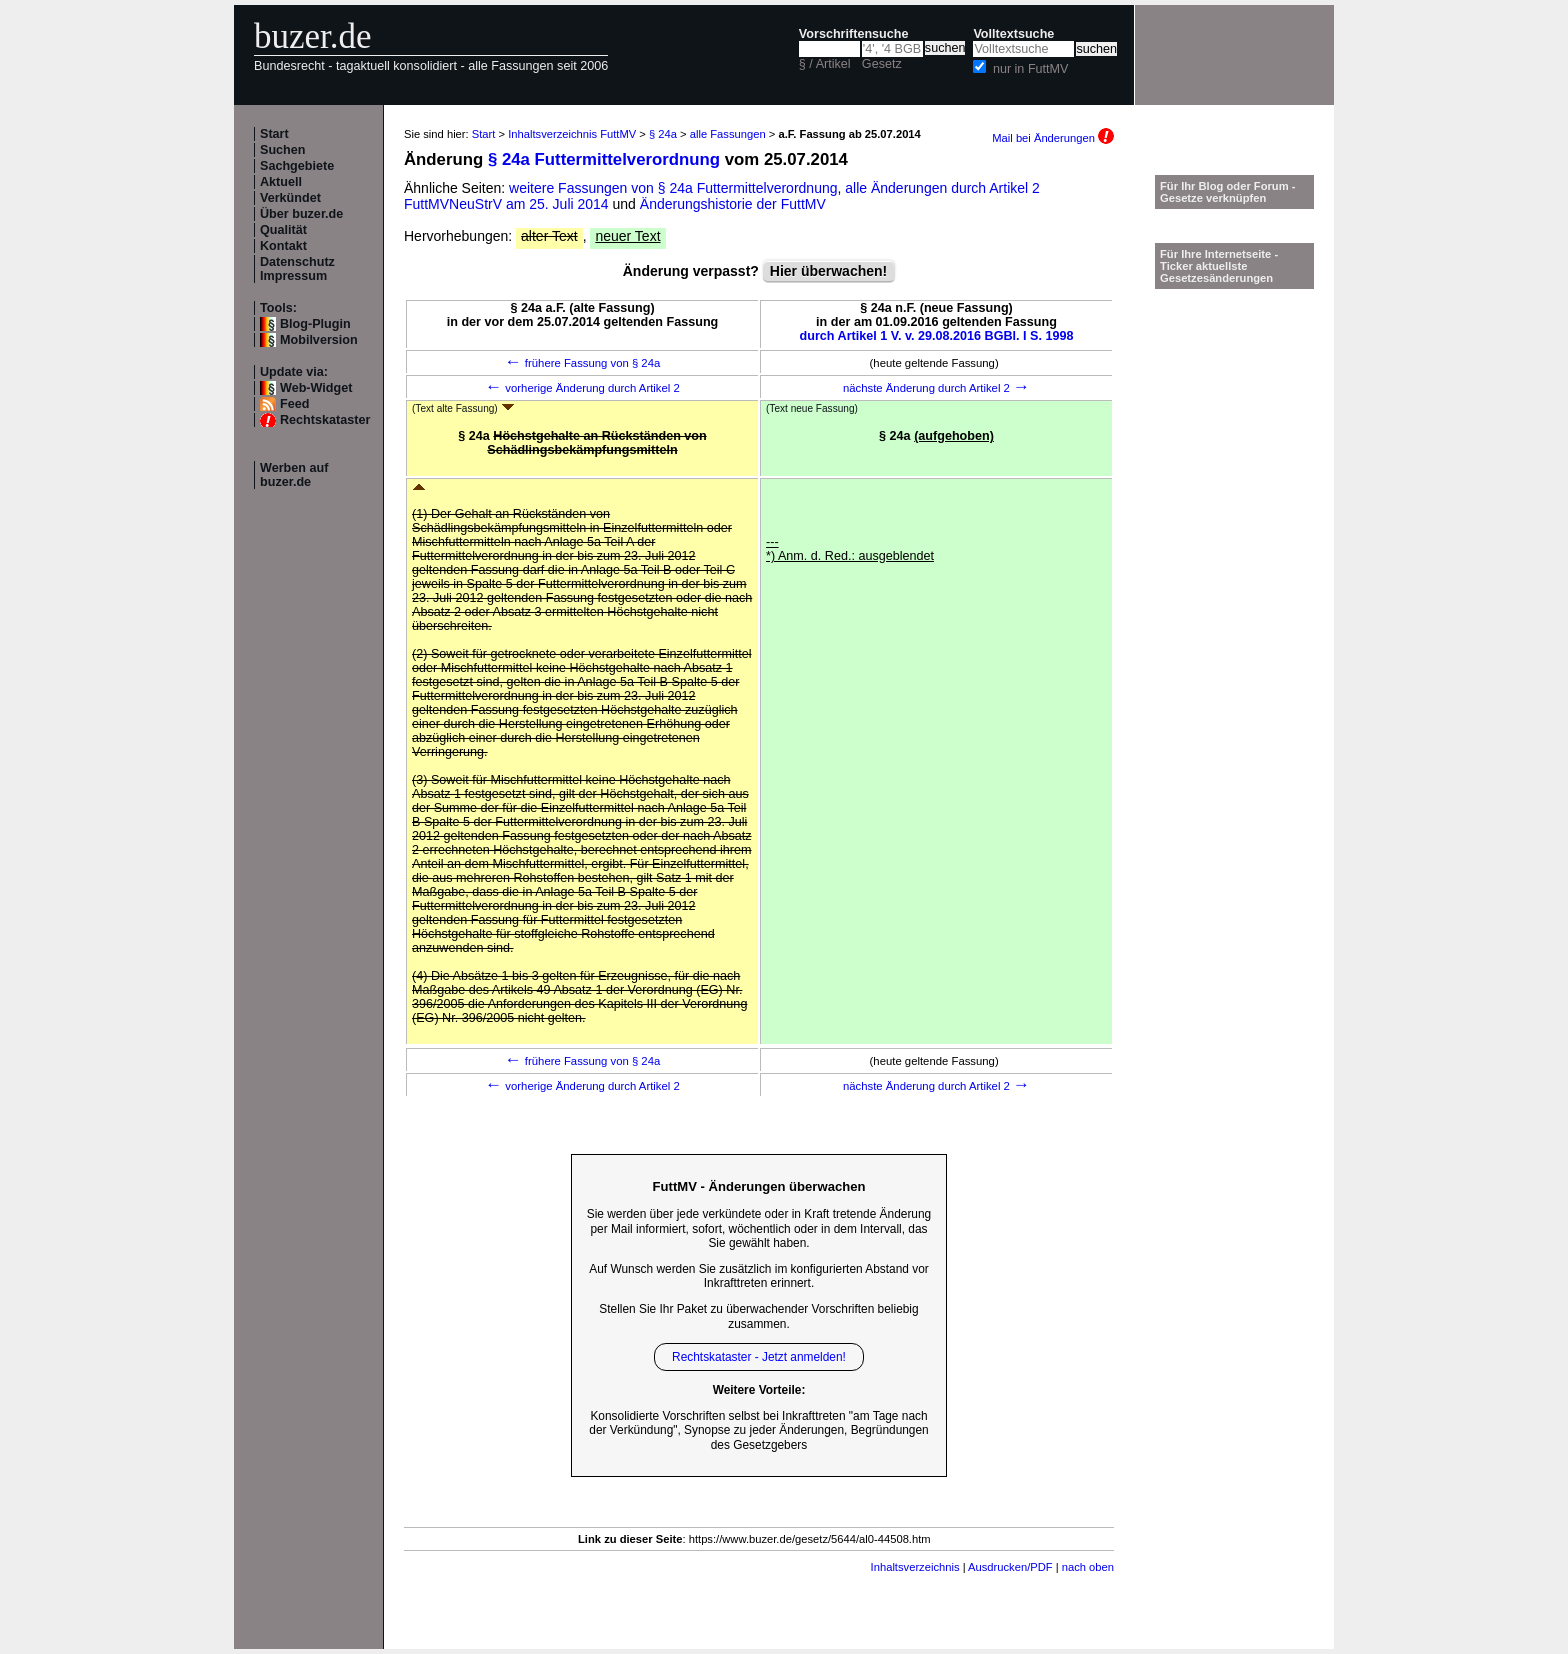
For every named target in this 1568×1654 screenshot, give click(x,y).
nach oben (1088, 1567)
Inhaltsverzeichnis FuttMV (572, 134)
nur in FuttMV (1031, 69)
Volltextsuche (1013, 34)
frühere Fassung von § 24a (583, 363)
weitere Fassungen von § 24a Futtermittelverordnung (673, 188)
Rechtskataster (325, 420)
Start (274, 134)
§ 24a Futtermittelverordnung (604, 159)
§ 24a (663, 134)
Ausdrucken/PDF (1010, 1567)
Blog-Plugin (315, 324)
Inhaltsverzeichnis (915, 1567)
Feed (294, 404)
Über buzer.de (301, 214)
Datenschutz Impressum (297, 269)
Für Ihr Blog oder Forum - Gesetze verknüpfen (1228, 192)
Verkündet (290, 198)
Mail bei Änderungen (1053, 138)
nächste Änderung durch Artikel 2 (936, 388)
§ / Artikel (825, 64)
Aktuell (281, 182)
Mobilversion (319, 340)
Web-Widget (316, 388)
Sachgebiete (297, 166)
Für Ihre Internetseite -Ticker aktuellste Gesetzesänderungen (1219, 266)
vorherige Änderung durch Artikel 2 (582, 388)
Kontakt (283, 246)
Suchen (283, 150)
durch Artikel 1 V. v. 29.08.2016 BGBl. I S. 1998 (937, 336)
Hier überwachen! (828, 271)
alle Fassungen (728, 134)
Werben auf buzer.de (294, 475)
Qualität (283, 230)
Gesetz (882, 64)
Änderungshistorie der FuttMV (733, 204)
